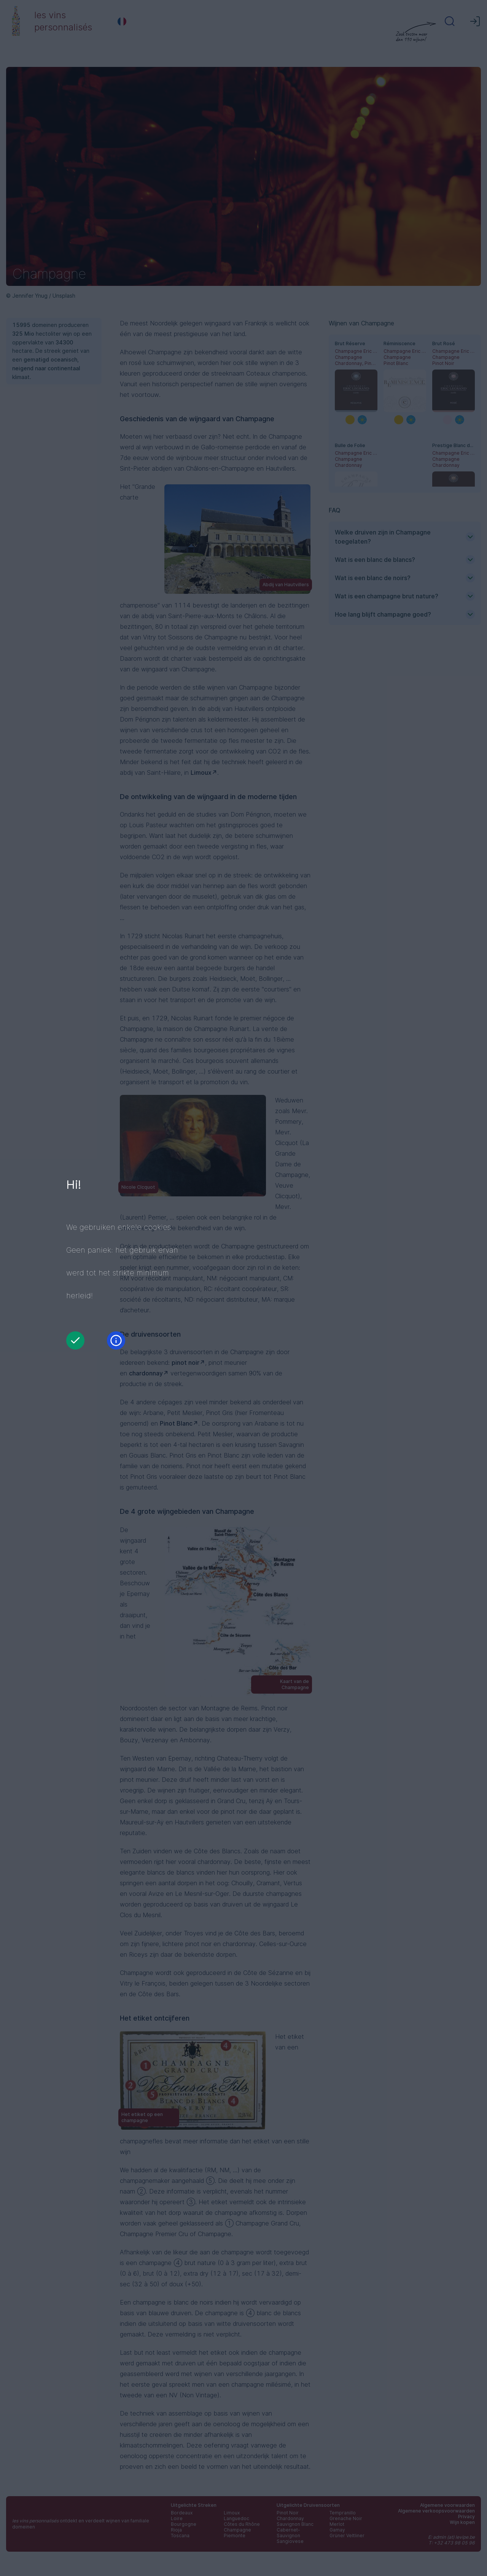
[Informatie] (116, 1340)
